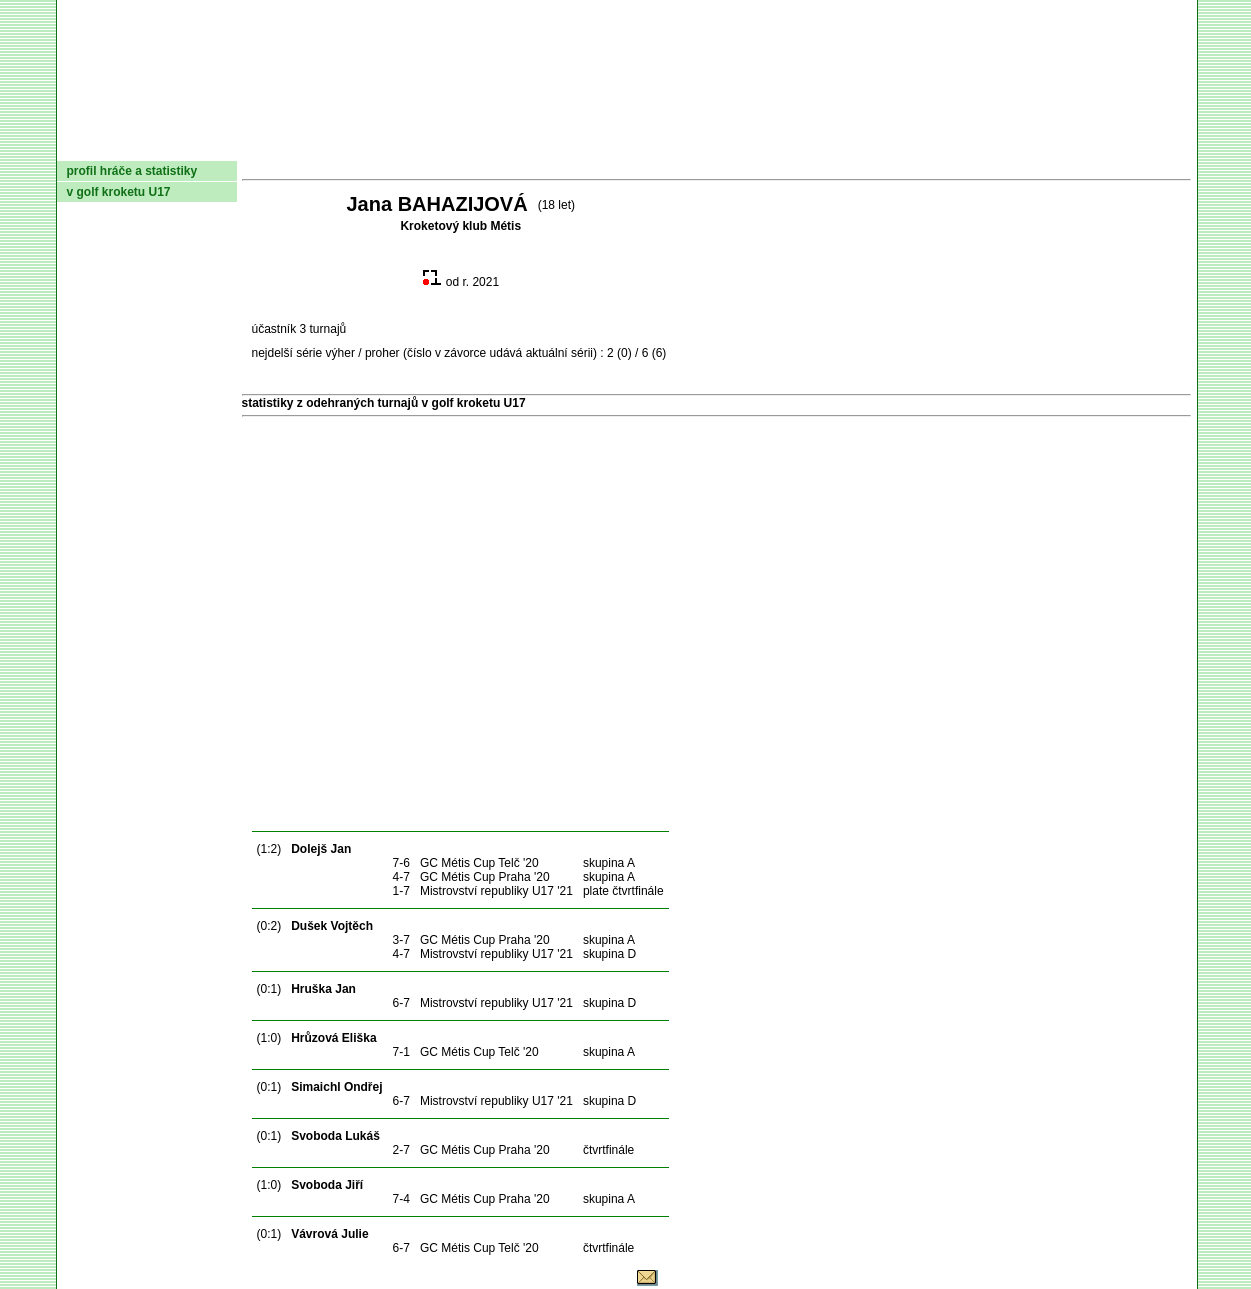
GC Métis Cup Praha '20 (485, 877)
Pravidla (730, 145)
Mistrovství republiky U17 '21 (496, 891)
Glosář (886, 145)
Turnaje (532, 145)
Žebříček (630, 145)
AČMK (163, 145)
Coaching (983, 145)
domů (90, 145)
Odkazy (1086, 145)
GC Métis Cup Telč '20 (479, 863)
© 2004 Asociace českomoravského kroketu (519, 1282)
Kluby (453, 145)
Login (1164, 145)
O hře (813, 145)
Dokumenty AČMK (311, 145)
